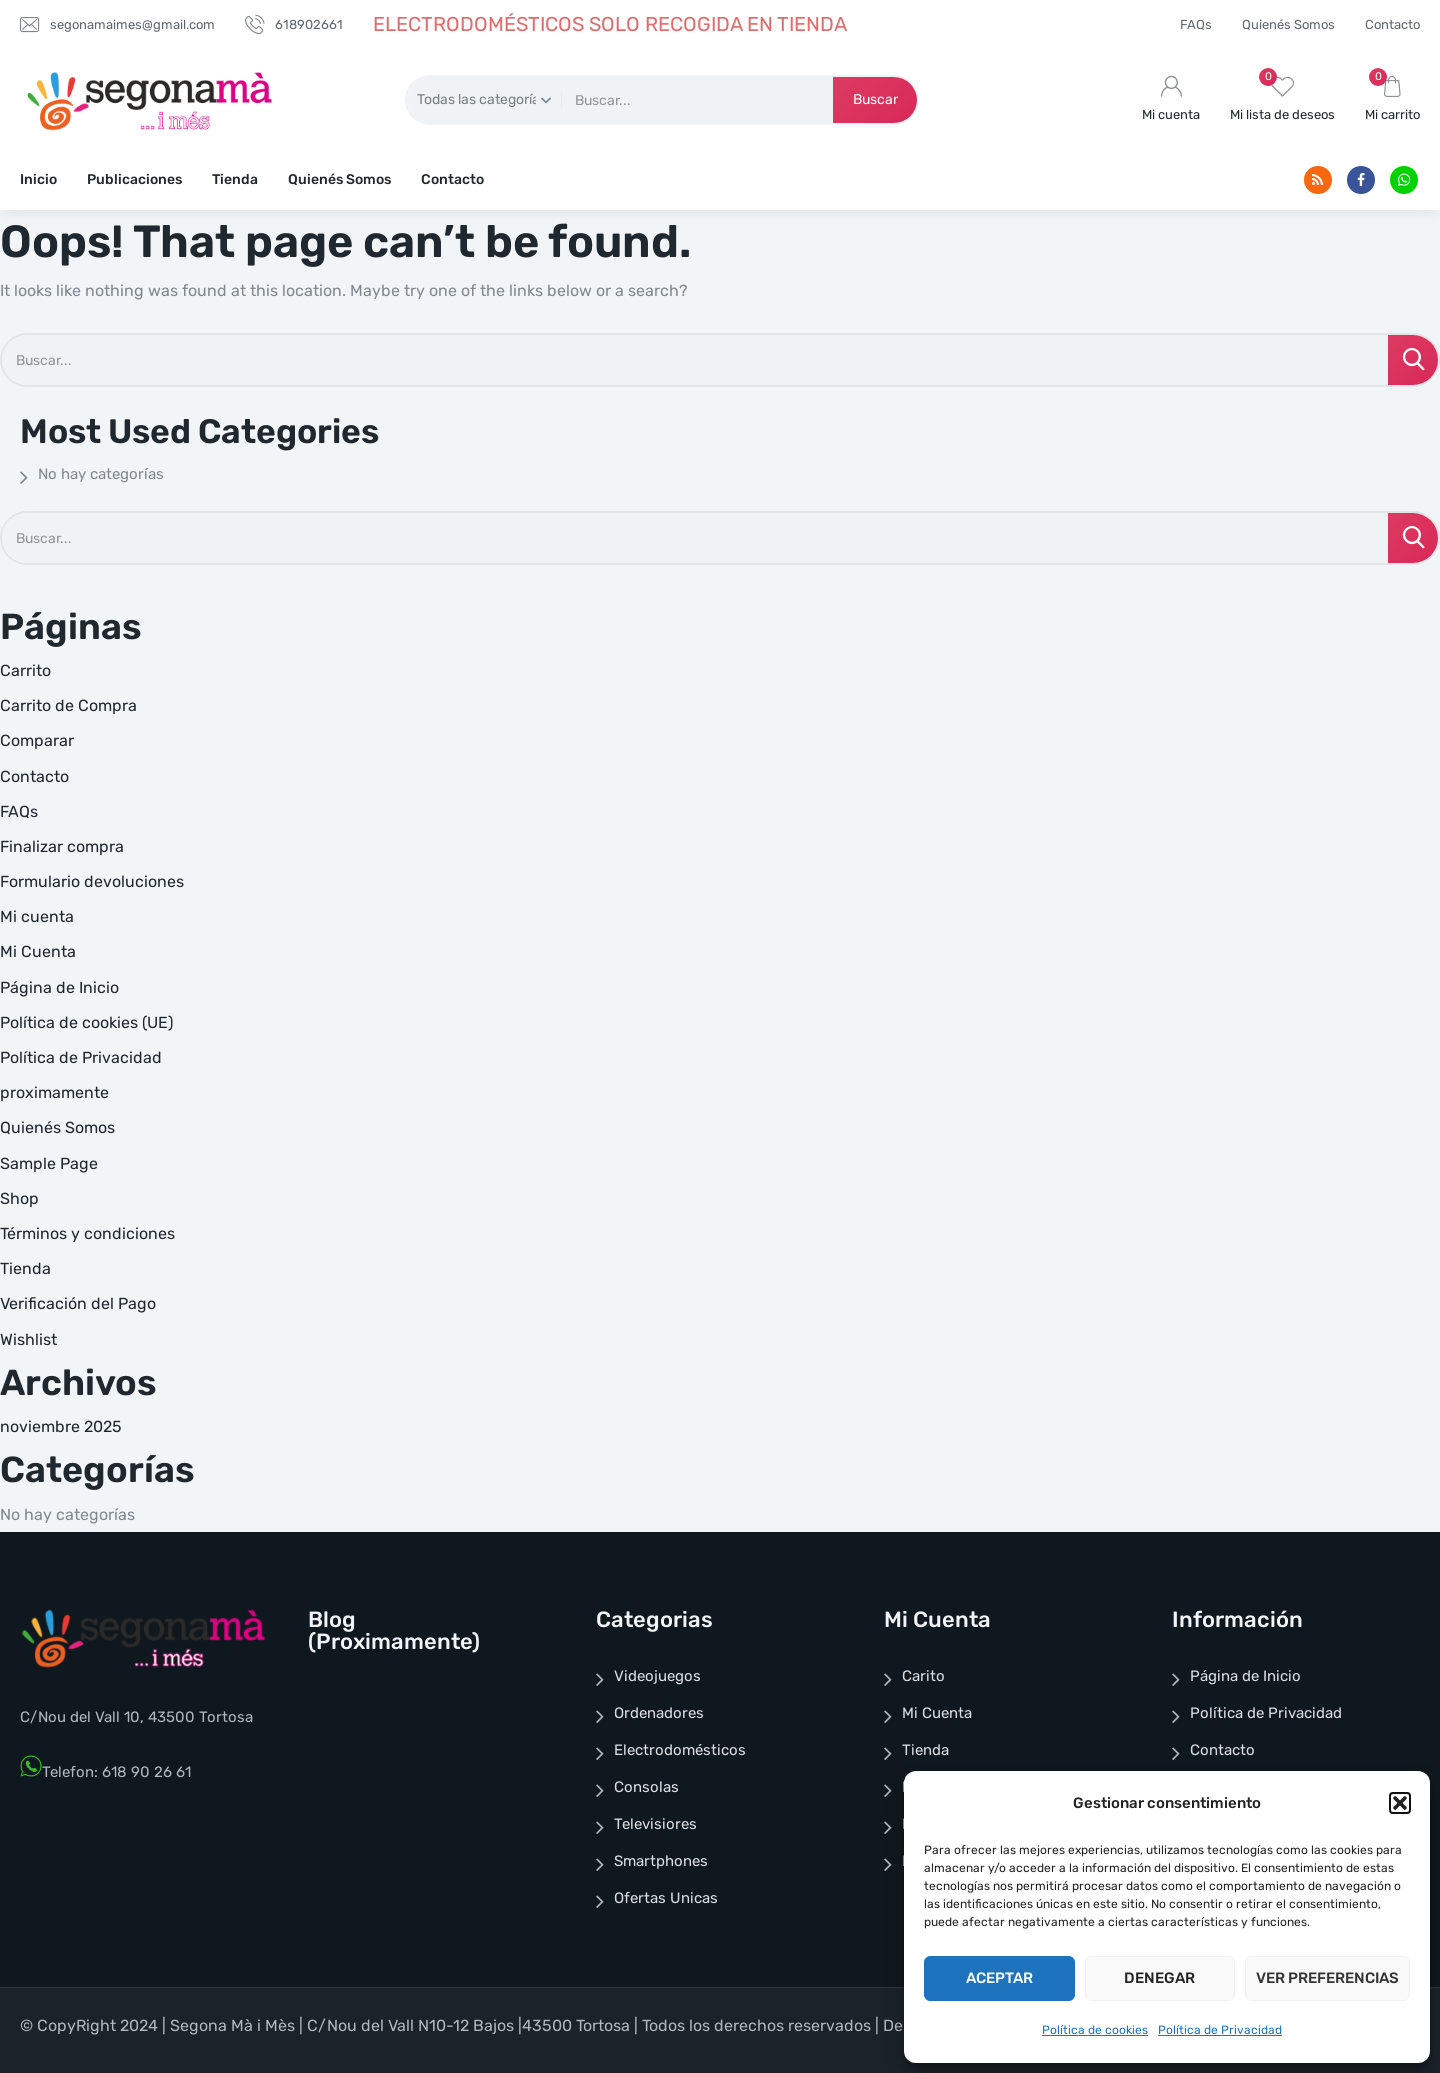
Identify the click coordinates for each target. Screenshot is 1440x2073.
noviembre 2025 (61, 1426)
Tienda (235, 179)
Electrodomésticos (680, 1750)
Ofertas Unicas (666, 1898)
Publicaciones (134, 179)
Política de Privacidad (1220, 2030)
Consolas (646, 1787)
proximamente (54, 1092)
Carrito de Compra (68, 705)
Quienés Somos (1288, 24)
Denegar (1159, 1978)
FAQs (1196, 24)
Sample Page (49, 1163)
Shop (19, 1198)
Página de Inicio (59, 987)
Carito (923, 1676)
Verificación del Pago (78, 1303)
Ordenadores (659, 1713)
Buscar (875, 99)
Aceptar (999, 1978)
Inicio (38, 179)
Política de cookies (1095, 2030)
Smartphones (661, 1861)
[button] (1400, 1803)
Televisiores (655, 1824)
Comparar (37, 740)
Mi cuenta (37, 916)
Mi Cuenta (38, 951)
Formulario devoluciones (92, 881)
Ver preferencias (1327, 1978)
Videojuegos (657, 1676)
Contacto (1392, 24)
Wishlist (28, 1339)
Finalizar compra (62, 846)
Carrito (25, 670)
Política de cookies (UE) (86, 1022)
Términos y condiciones (87, 1233)
